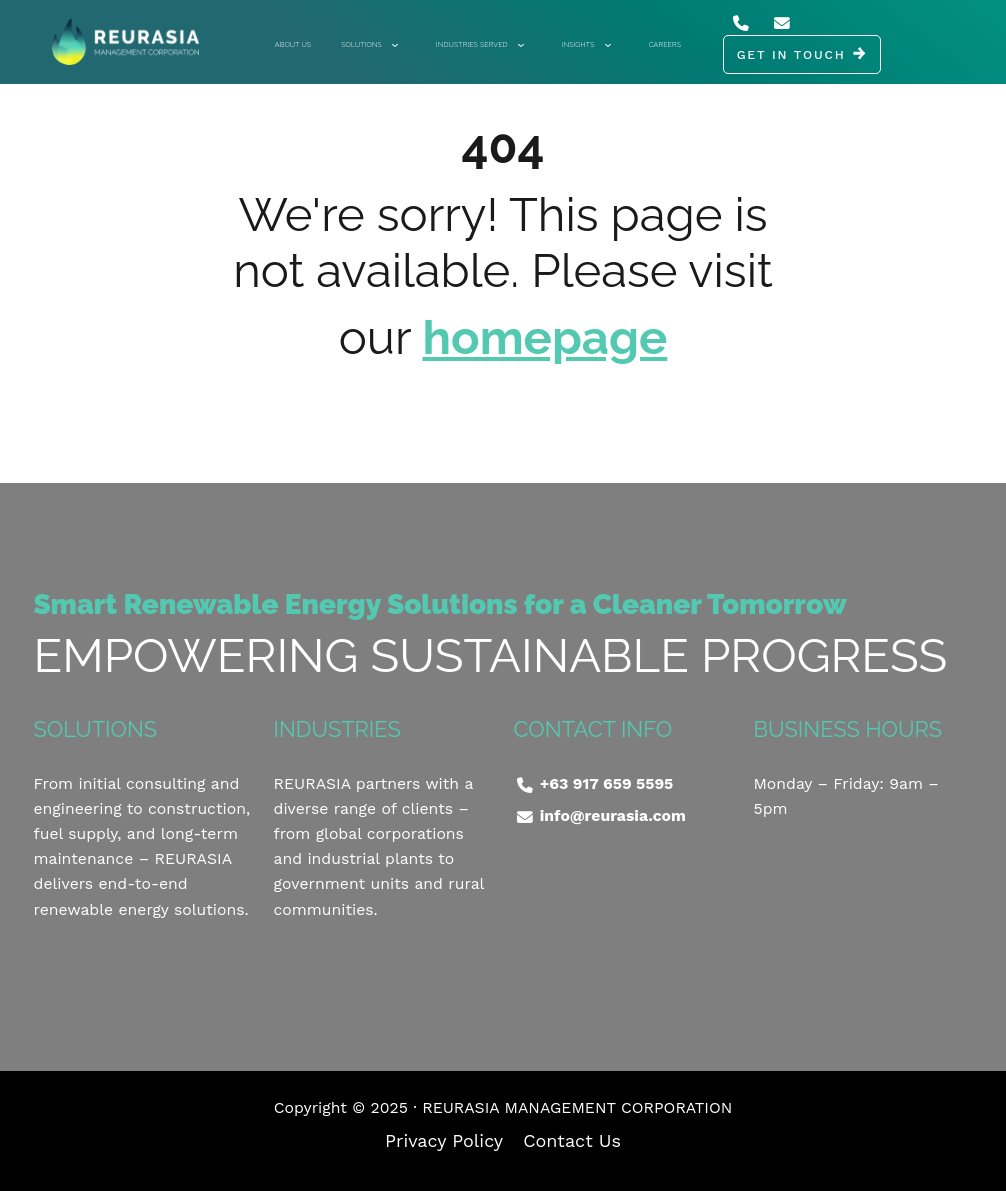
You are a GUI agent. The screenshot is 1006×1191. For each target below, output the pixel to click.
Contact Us (572, 1140)
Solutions (369, 44)
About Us (293, 44)
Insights (586, 44)
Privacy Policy (444, 1140)
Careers (665, 44)
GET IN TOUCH (791, 55)
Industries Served (479, 44)
